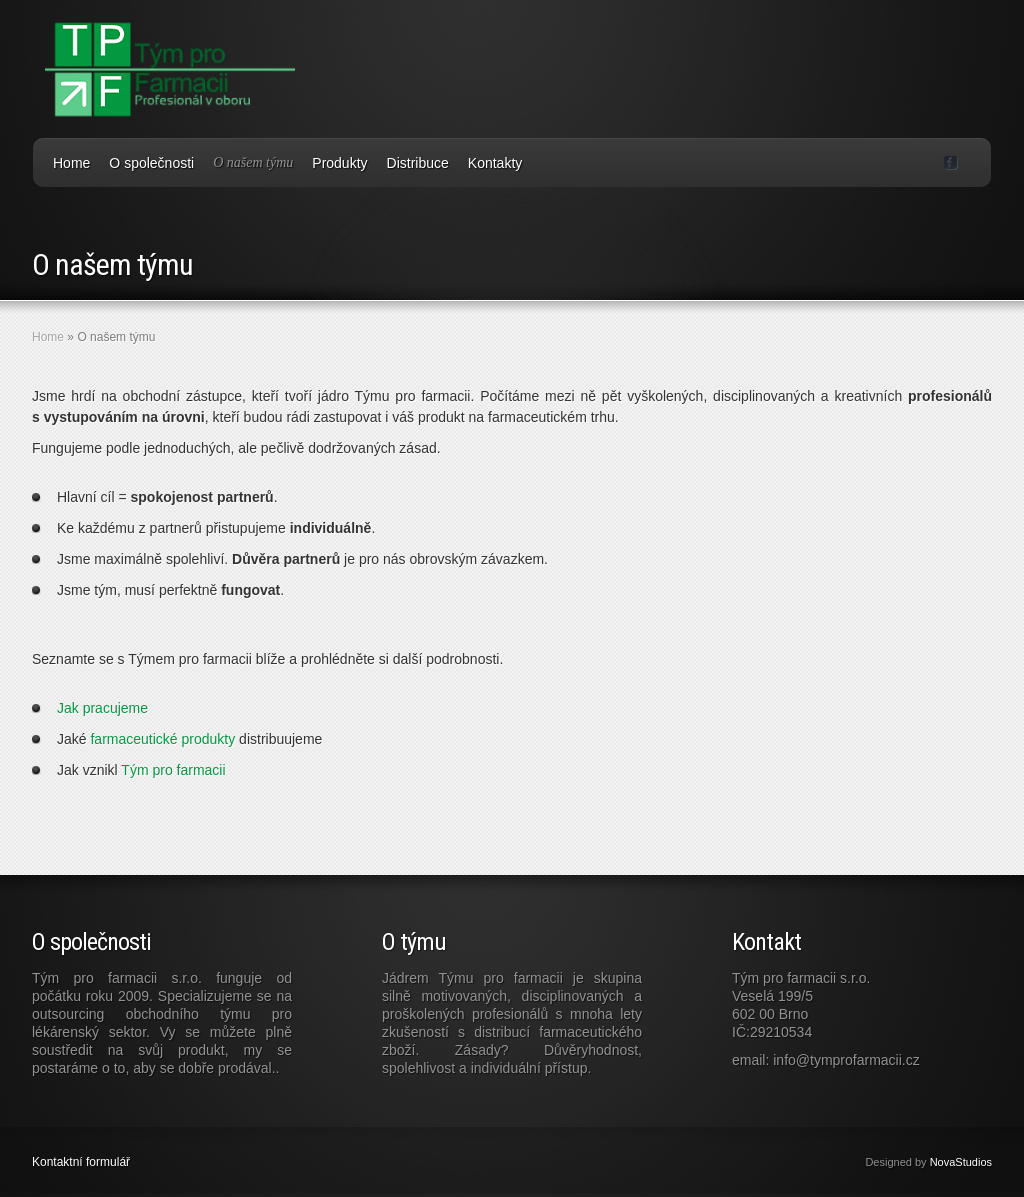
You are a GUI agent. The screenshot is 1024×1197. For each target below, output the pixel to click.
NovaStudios (961, 1162)
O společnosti (151, 163)
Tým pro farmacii (173, 770)
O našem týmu (253, 162)
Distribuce (418, 163)
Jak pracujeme (102, 708)
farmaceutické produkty (162, 739)
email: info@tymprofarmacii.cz (826, 1060)
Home (71, 163)
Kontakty (495, 163)
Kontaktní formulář (81, 1162)
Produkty (339, 163)
